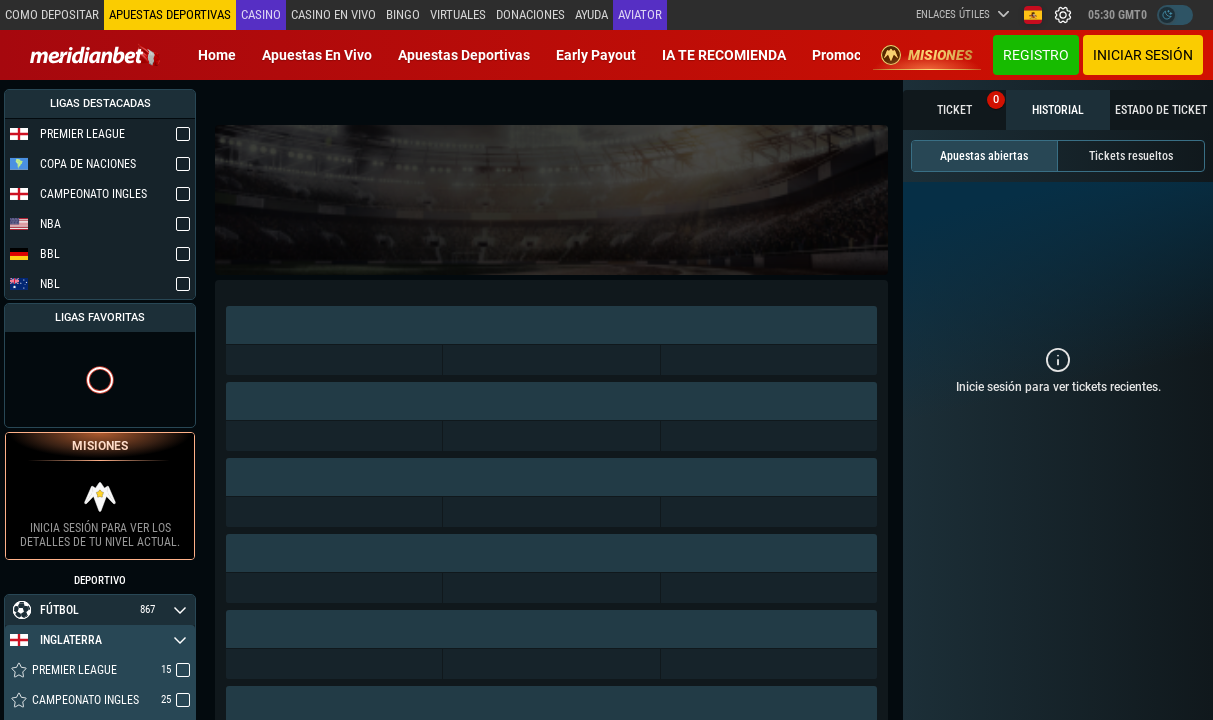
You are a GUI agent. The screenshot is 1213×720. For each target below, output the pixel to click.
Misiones (927, 55)
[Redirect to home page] (95, 55)
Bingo (403, 14)
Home (217, 55)
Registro (1036, 55)
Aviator (640, 14)
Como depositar (52, 14)
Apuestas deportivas (464, 55)
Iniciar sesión (1143, 55)
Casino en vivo (333, 14)
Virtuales (458, 14)
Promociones (854, 55)
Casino (261, 14)
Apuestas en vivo (317, 55)
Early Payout (596, 55)
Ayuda (591, 14)
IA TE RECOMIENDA (724, 55)
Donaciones (530, 14)
